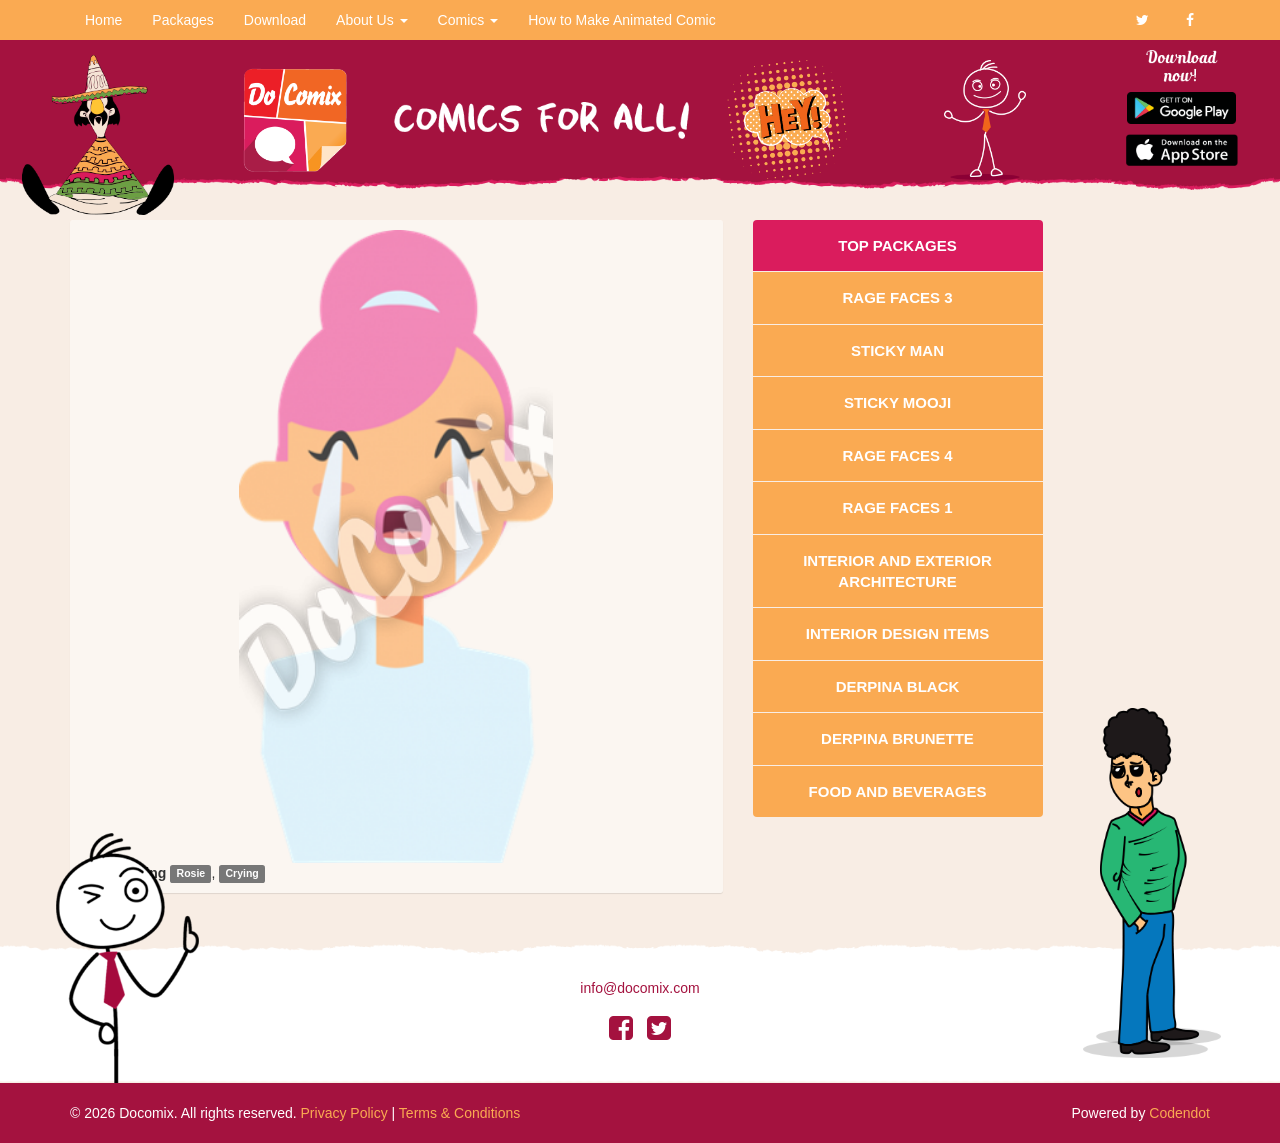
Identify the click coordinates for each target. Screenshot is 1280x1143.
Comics (468, 20)
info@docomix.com (639, 988)
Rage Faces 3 (897, 297)
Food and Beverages (898, 791)
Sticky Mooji (897, 402)
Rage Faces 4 (897, 455)
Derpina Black (898, 686)
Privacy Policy (344, 1113)
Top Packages (897, 245)
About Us (371, 20)
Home (103, 20)
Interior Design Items (897, 633)
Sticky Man (897, 350)
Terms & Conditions (459, 1113)
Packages (182, 20)
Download (275, 20)
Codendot (1179, 1113)
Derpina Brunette (897, 738)
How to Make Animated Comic (622, 20)
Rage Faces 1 (897, 507)
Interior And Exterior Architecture (897, 571)
